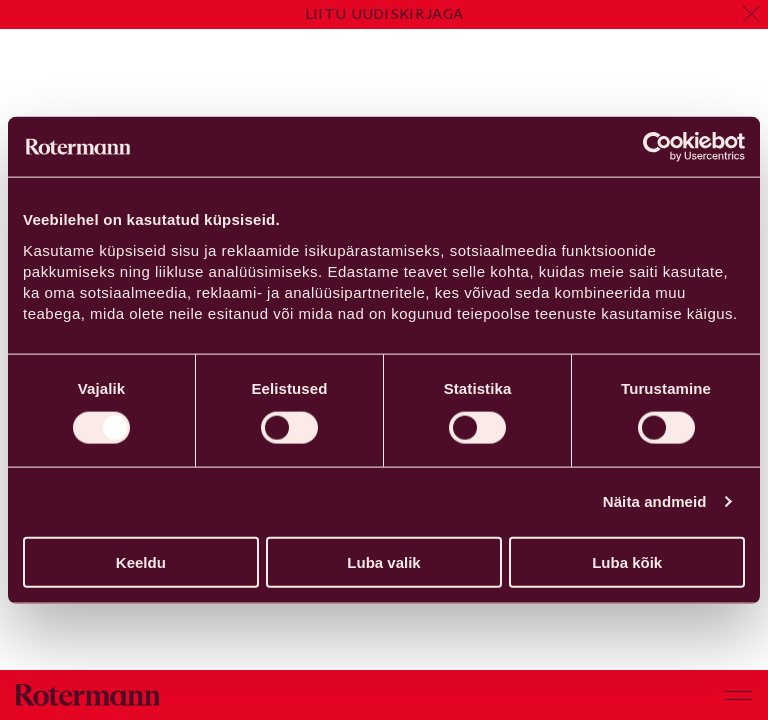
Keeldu (141, 561)
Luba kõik (627, 561)
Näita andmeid (655, 501)
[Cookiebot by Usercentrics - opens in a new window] (657, 147)
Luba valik (383, 561)
